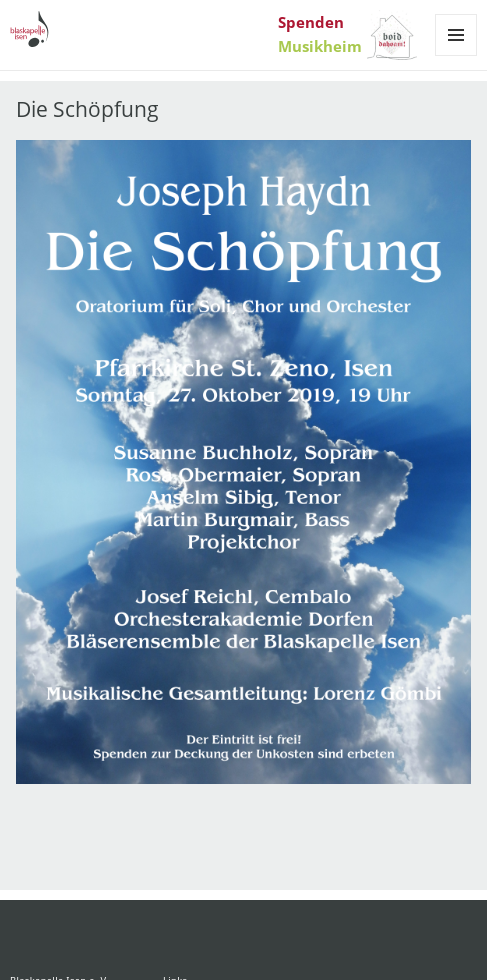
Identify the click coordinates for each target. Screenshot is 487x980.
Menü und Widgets (456, 55)
